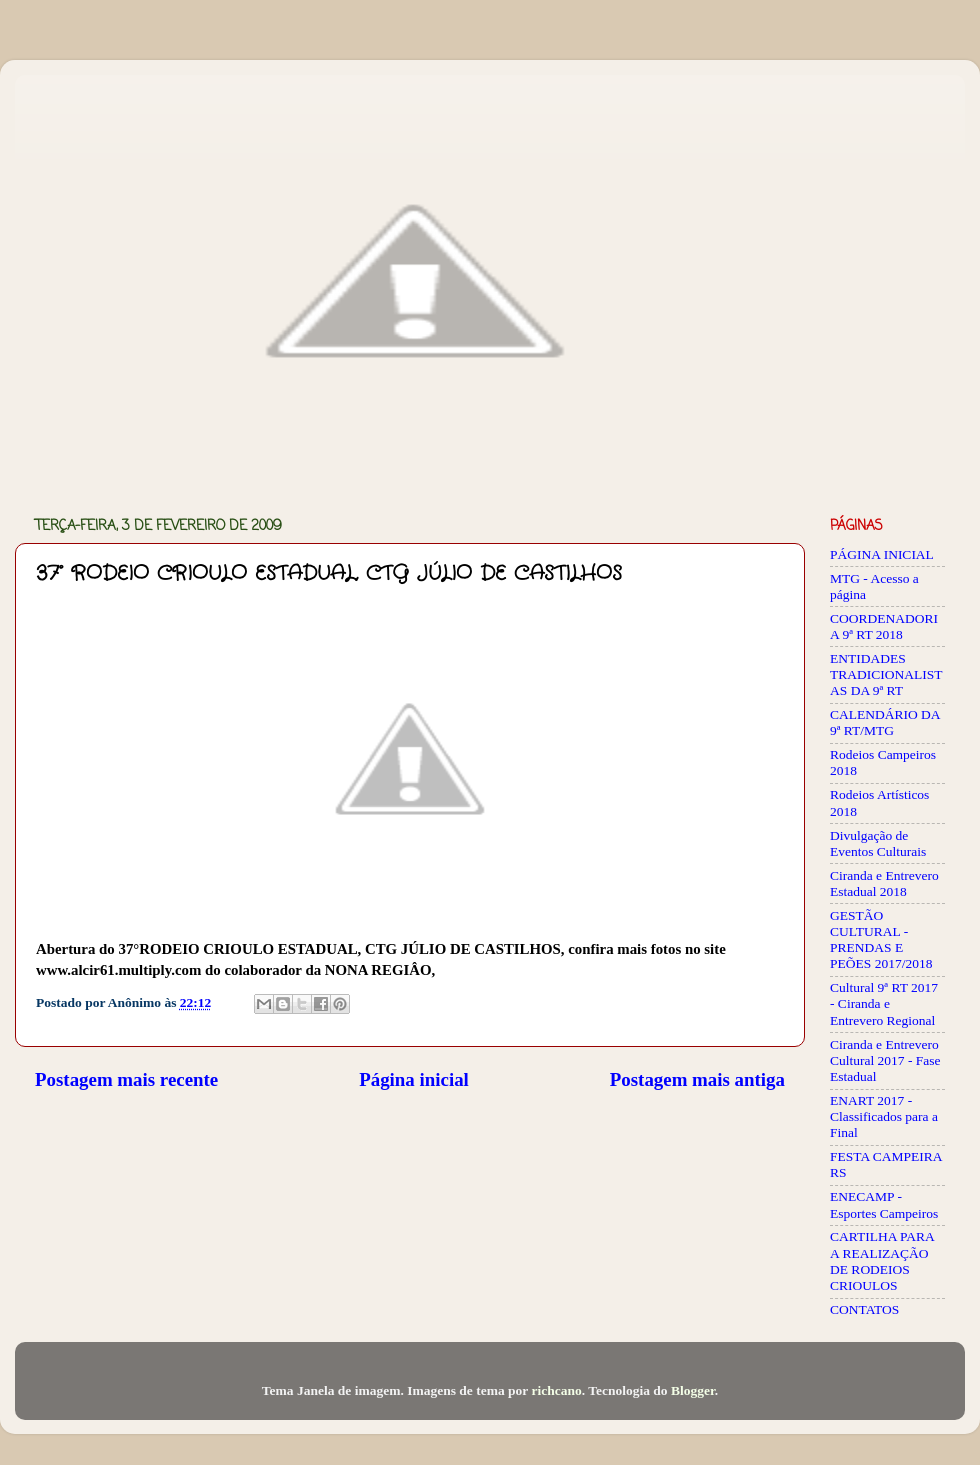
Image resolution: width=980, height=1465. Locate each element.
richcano (556, 1390)
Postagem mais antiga (697, 1079)
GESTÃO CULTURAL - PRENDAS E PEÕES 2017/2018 (881, 940)
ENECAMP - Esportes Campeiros (884, 1204)
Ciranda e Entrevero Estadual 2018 (884, 883)
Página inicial (414, 1079)
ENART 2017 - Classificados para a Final (884, 1116)
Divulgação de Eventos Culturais (878, 843)
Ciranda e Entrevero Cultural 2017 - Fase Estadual (885, 1060)
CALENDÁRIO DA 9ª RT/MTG (885, 722)
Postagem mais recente (126, 1079)
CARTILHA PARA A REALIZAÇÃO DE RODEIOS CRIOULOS (882, 1261)
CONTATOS (864, 1309)
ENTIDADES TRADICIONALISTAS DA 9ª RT (886, 674)
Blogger (693, 1390)
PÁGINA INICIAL (882, 554)
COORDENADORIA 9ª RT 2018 (884, 626)
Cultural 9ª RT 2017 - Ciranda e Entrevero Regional (884, 1003)
